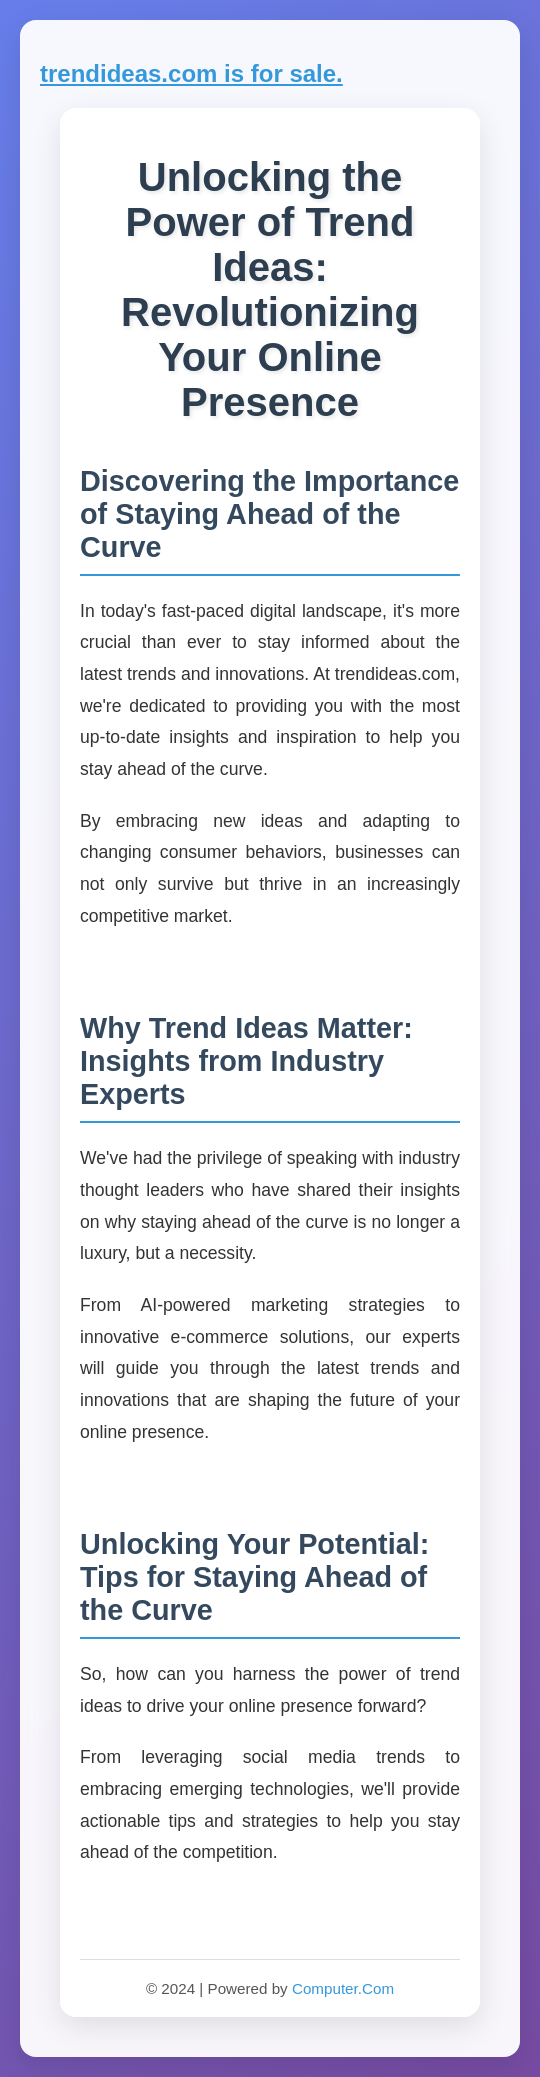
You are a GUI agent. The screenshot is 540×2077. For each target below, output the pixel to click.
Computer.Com (343, 1988)
